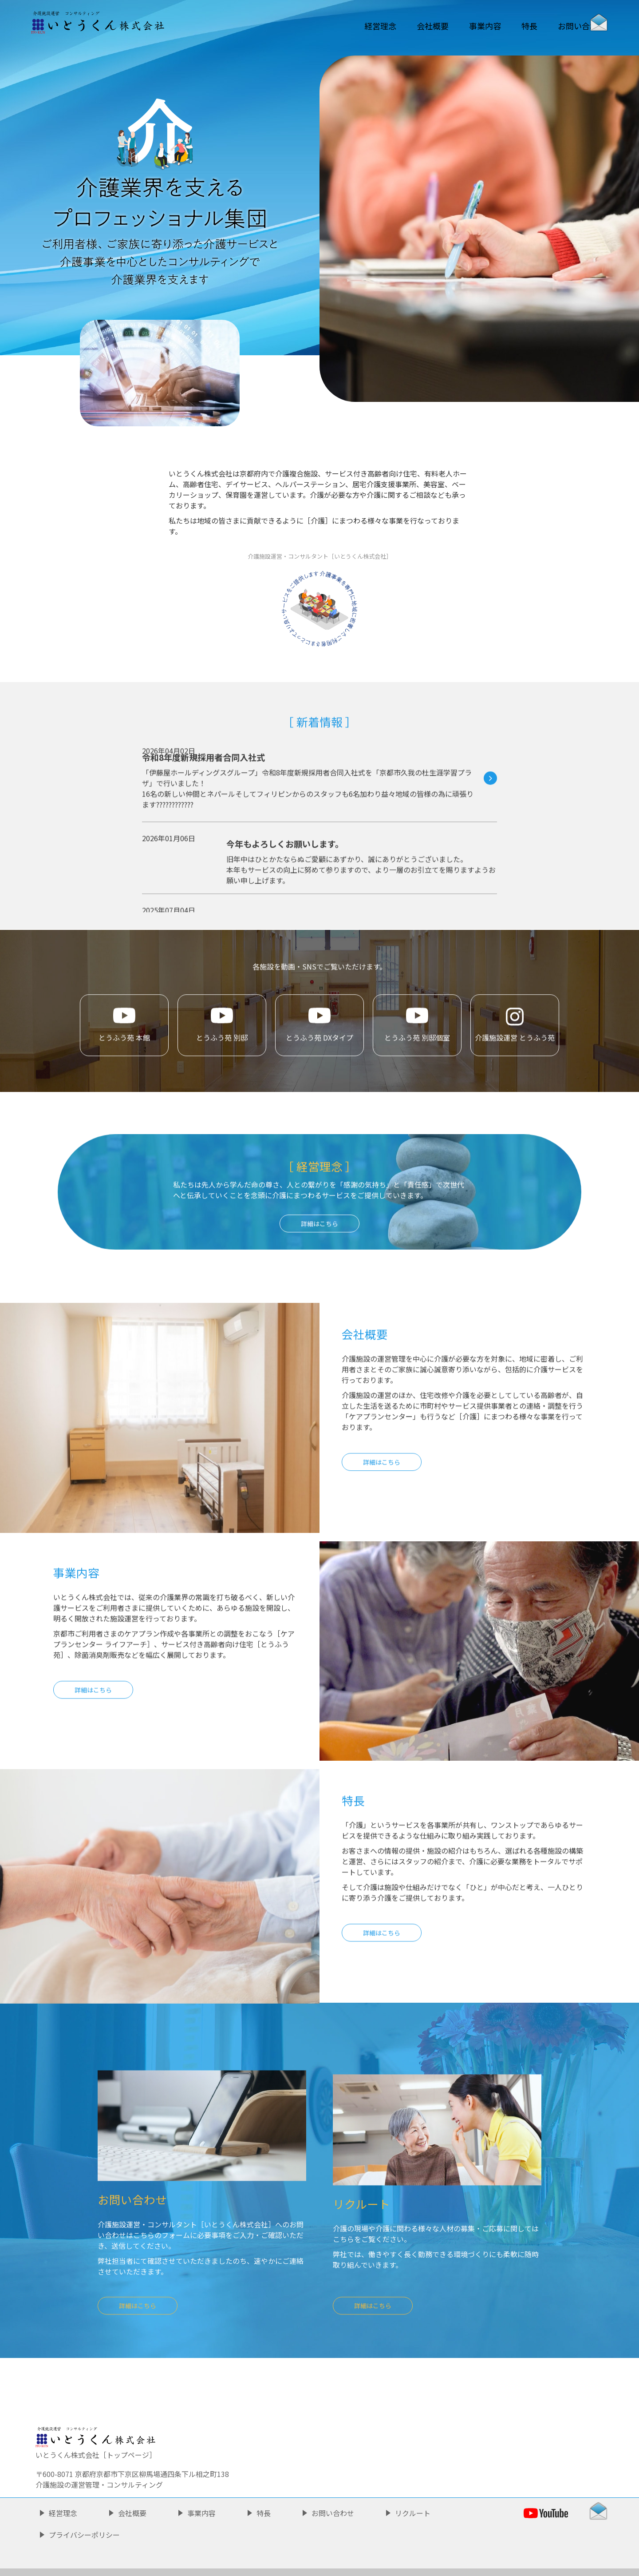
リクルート (412, 2485)
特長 (500, 26)
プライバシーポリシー (84, 2506)
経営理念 (324, 26)
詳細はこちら (381, 1501)
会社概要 (385, 26)
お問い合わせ (561, 26)
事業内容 (446, 26)
